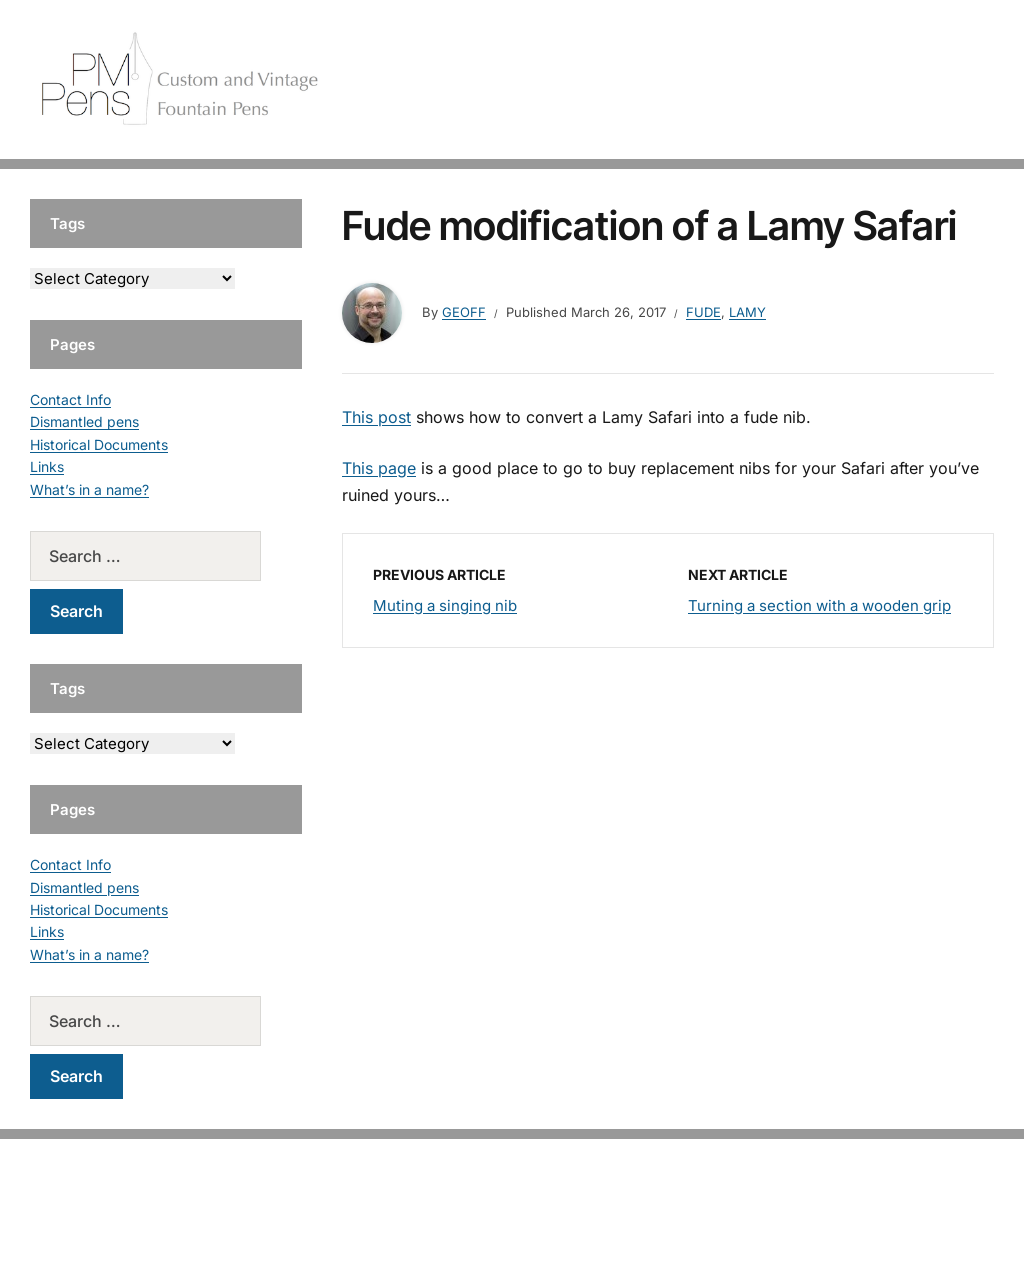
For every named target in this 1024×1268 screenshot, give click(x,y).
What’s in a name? (89, 489)
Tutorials (943, 79)
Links (47, 466)
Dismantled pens (84, 421)
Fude (703, 312)
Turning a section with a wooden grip (819, 605)
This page (379, 468)
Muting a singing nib (445, 605)
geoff (464, 312)
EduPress (553, 1220)
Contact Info (70, 399)
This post (376, 417)
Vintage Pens (840, 79)
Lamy (747, 312)
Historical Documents (99, 444)
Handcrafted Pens (704, 79)
